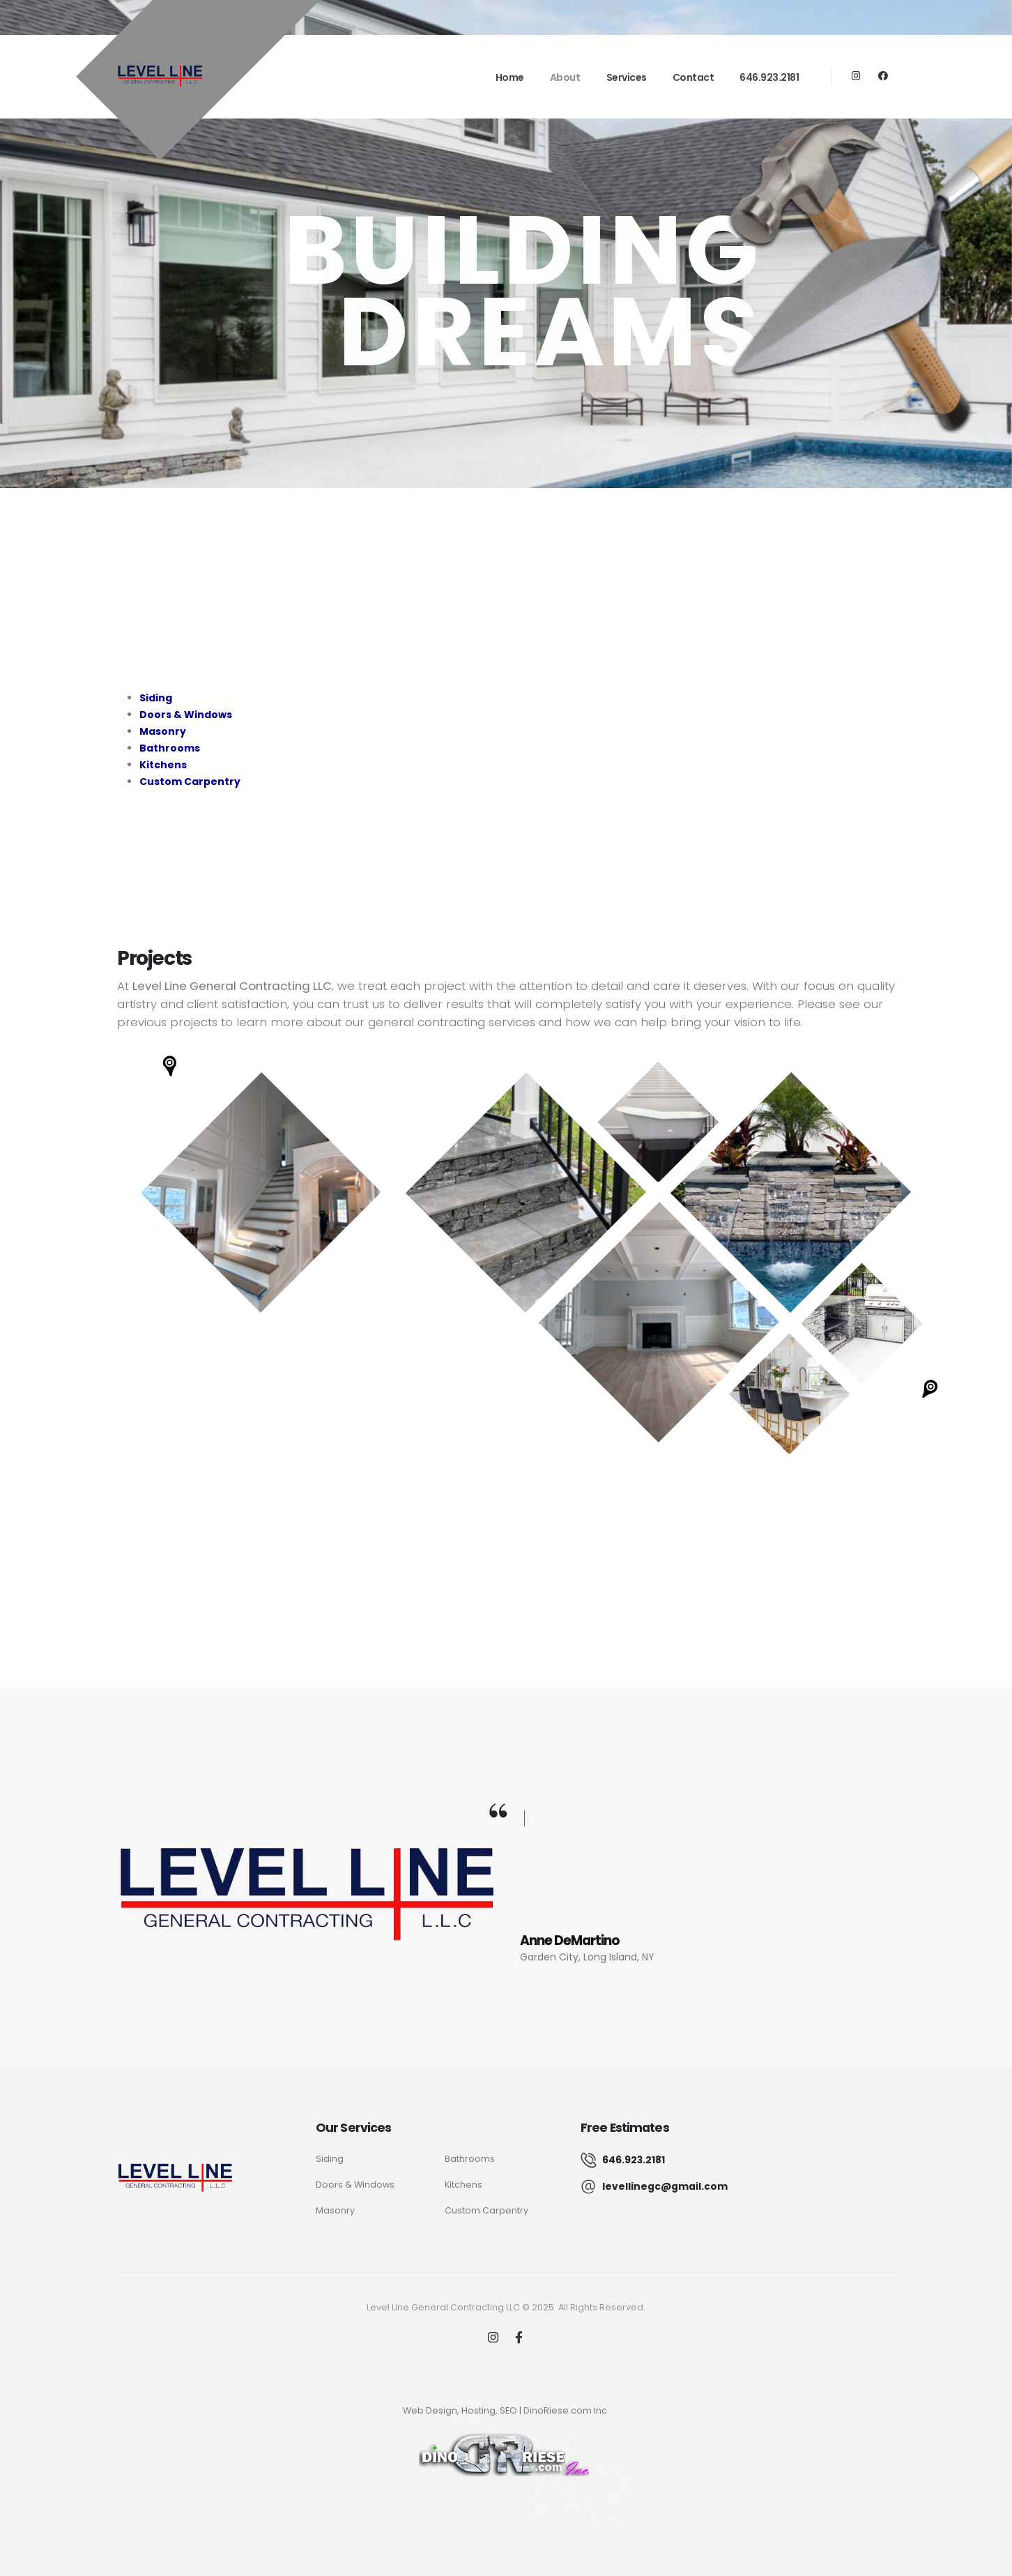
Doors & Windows (355, 2184)
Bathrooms (470, 2159)
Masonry (335, 2210)
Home (510, 77)
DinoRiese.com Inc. (566, 2410)
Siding (330, 2159)
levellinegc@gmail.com (665, 2186)
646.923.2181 (769, 77)
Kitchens (463, 2184)
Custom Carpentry (486, 2210)
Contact (693, 77)
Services (626, 77)
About (565, 77)
